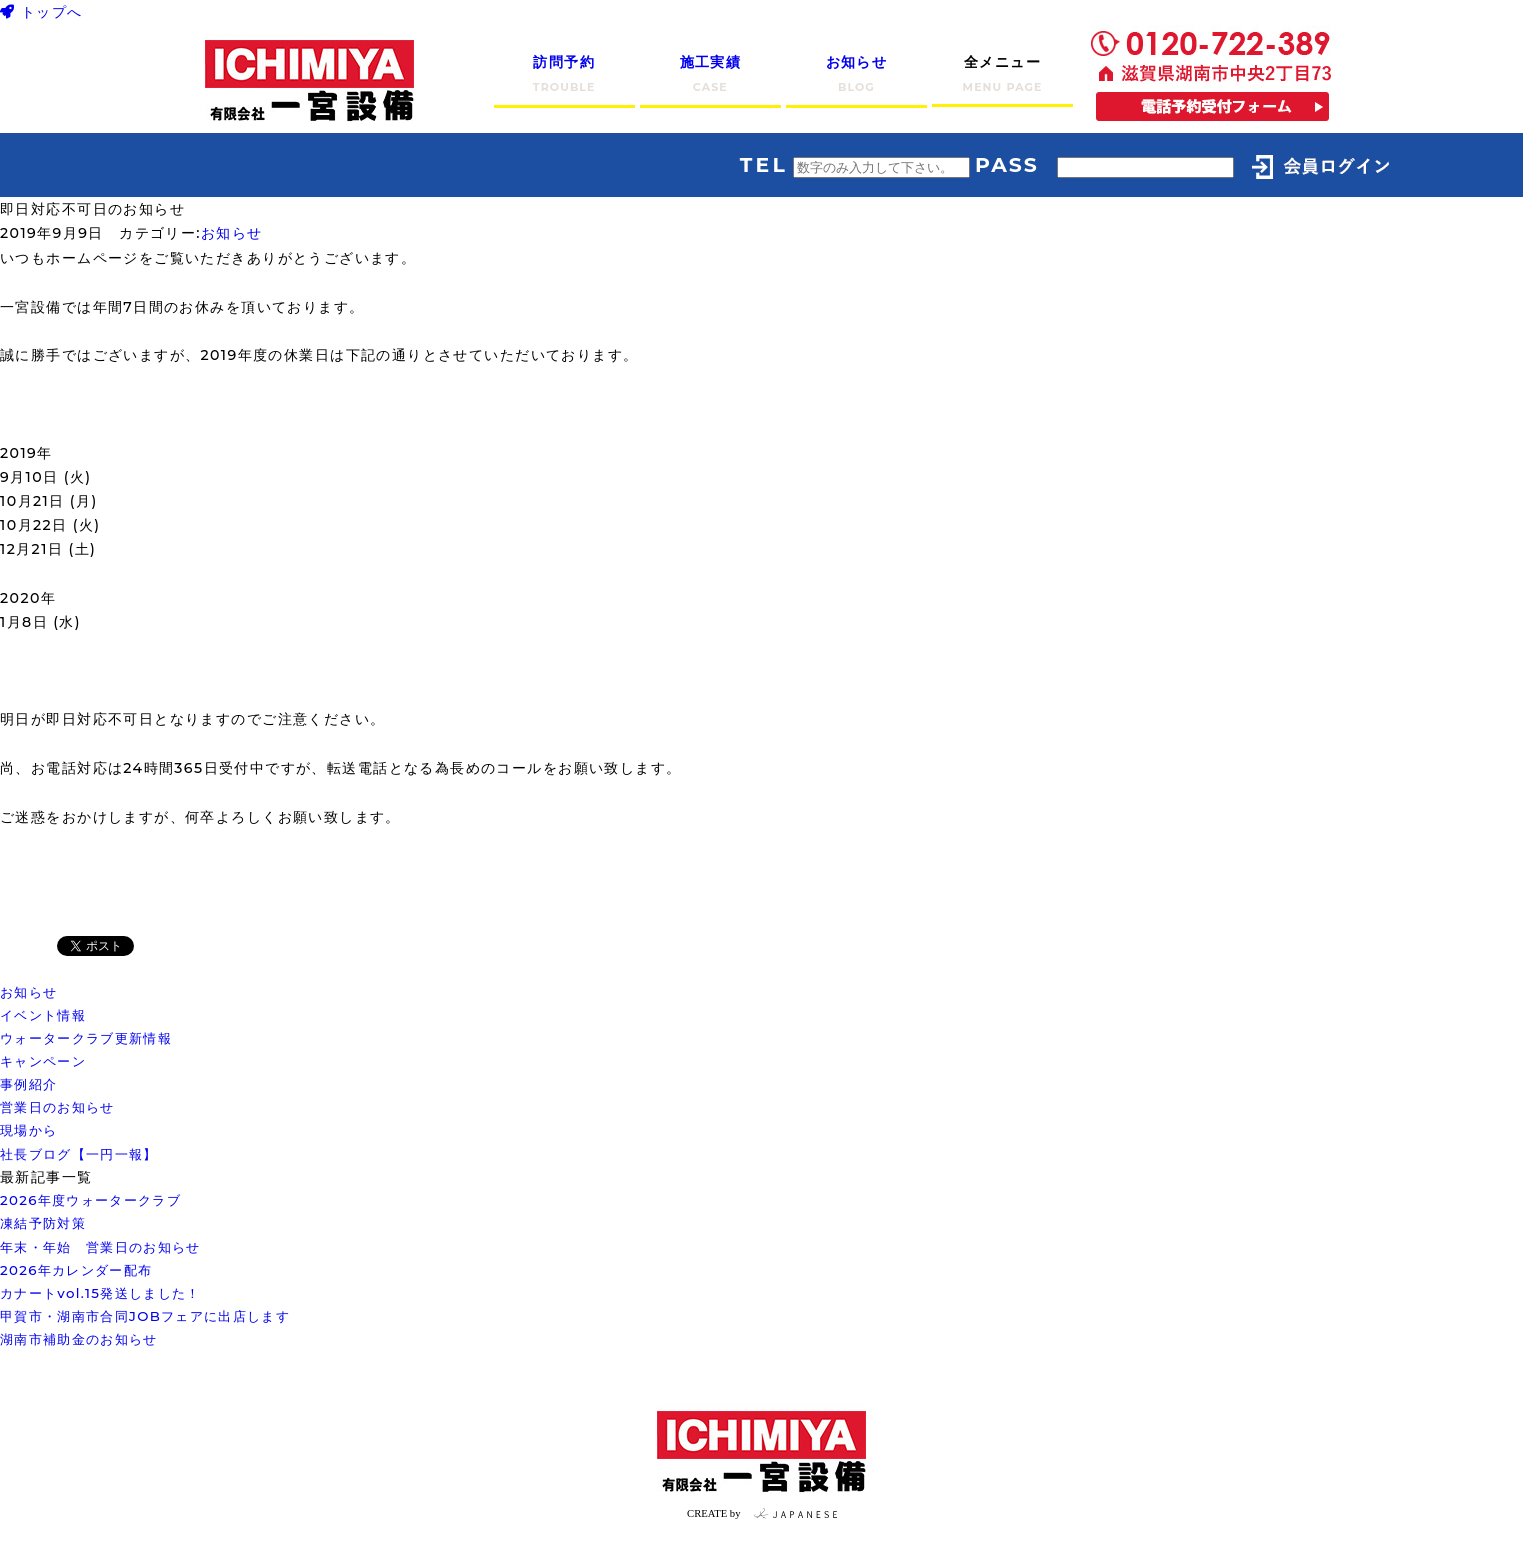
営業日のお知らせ (57, 1107)
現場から (28, 1130)
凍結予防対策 (43, 1223)
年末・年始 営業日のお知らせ (100, 1247)
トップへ (41, 12)
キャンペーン (43, 1061)
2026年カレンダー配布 (76, 1270)
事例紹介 (28, 1084)
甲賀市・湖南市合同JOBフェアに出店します (145, 1316)
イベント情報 (43, 1015)
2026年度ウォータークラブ (90, 1200)
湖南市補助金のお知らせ (79, 1339)
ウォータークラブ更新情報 (86, 1038)
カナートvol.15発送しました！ (100, 1293)
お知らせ (232, 233)
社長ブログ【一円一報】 (79, 1154)
